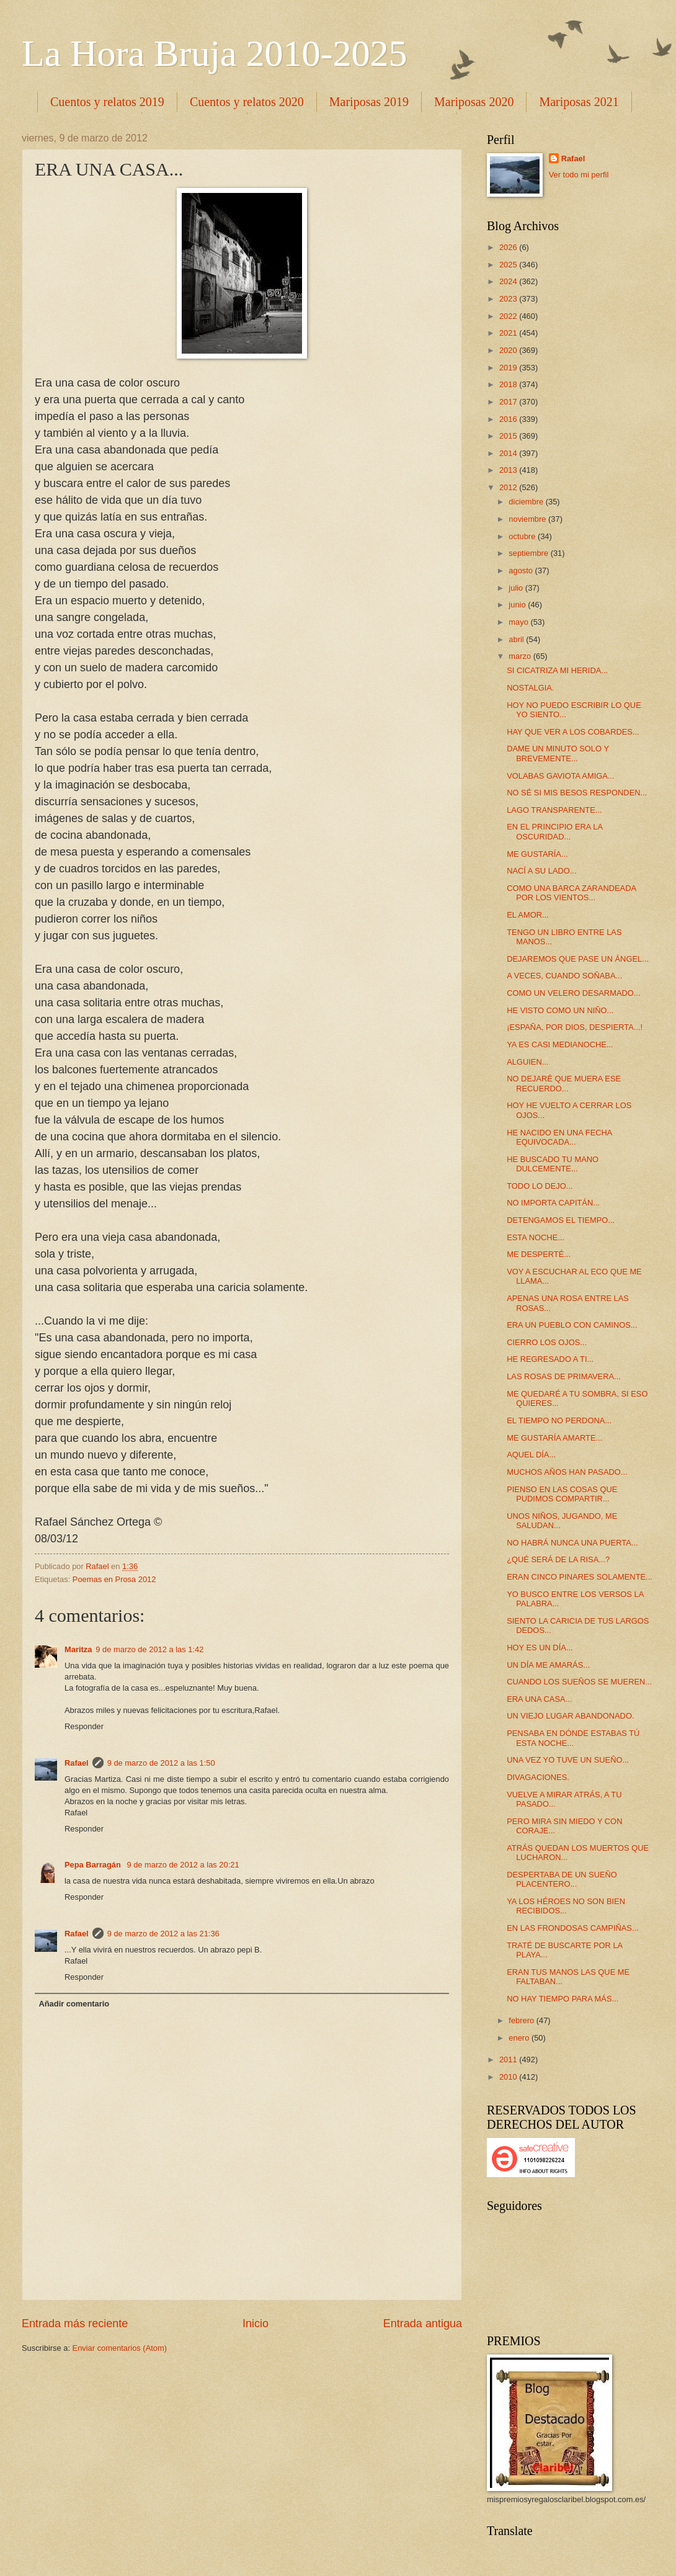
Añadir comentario (73, 2003)
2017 (509, 401)
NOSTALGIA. (530, 687)
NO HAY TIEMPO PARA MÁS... (562, 1998)
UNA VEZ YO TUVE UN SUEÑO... (568, 1759)
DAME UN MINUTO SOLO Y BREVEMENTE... (558, 753)
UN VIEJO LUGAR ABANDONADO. (570, 1715)
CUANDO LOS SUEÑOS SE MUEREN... (579, 1681)
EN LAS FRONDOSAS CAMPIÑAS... (572, 1928)
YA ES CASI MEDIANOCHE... (560, 1044)
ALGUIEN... (527, 1062)
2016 (509, 419)
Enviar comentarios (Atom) (120, 2348)
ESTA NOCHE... (535, 1237)
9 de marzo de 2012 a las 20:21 (183, 1864)
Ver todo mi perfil (579, 174)
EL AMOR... (528, 914)
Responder (84, 1726)
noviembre (528, 519)
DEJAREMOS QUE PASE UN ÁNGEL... (578, 959)
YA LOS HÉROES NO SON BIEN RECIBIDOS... (566, 1906)
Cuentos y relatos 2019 (107, 102)
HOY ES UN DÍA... (539, 1647)
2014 (509, 453)
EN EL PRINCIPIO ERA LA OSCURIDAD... (554, 831)
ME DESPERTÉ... (539, 1254)
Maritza (78, 1649)
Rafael (76, 1763)
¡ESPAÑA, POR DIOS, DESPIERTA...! (575, 1027)
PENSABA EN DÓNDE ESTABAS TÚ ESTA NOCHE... (573, 1738)
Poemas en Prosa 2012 (114, 1579)
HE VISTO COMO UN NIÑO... (560, 1010)
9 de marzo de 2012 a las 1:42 (149, 1649)
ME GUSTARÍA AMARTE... (554, 1437)
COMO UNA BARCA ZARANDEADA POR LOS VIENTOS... (571, 892)
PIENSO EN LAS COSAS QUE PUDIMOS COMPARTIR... (562, 1494)
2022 (509, 316)
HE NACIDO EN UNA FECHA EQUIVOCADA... (559, 1137)
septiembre (529, 553)
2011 (509, 2059)
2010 (509, 2077)
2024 (509, 281)
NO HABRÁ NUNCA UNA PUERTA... (572, 1542)
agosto (522, 570)
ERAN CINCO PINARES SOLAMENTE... (579, 1576)
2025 (509, 264)
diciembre (527, 501)
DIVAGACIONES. (538, 1777)
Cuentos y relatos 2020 (247, 102)
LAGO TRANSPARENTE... (554, 810)
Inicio (255, 2323)
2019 (509, 367)
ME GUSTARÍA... (537, 854)
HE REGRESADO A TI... (550, 1359)
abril (517, 639)
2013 (509, 470)
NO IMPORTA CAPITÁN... (553, 1202)
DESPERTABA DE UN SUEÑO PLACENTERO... (562, 1879)
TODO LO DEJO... (539, 1186)
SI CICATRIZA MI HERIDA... (557, 670)
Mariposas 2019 (369, 102)
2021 (509, 333)
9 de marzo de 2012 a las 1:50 (161, 1763)
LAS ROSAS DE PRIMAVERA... (564, 1376)
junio (518, 604)
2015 (509, 436)
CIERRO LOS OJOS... (547, 1342)
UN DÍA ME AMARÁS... (548, 1665)
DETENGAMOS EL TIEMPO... (561, 1220)
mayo (519, 622)
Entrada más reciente (75, 2323)
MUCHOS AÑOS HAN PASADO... (567, 1472)
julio (517, 588)
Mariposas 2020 (474, 102)
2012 (509, 487)
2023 (509, 298)
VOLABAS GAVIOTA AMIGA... (560, 775)
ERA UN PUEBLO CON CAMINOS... (572, 1325)
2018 (509, 384)
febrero (522, 2020)
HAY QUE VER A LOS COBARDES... (573, 731)
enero (520, 2037)
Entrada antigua (422, 2323)
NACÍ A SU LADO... (541, 870)
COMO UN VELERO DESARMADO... (573, 993)
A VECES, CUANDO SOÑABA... (564, 975)
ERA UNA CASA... (539, 1699)
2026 (509, 247)
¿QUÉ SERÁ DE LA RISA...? (558, 1559)
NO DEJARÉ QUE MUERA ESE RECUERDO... (564, 1083)
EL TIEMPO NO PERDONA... (559, 1420)
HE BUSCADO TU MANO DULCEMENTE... (552, 1164)
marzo (521, 656)
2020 (509, 350)
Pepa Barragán (93, 1864)
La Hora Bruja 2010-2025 (214, 53)
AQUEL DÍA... (531, 1454)
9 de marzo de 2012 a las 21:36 (163, 1933)
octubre (523, 536)
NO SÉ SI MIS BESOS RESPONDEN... (577, 792)
